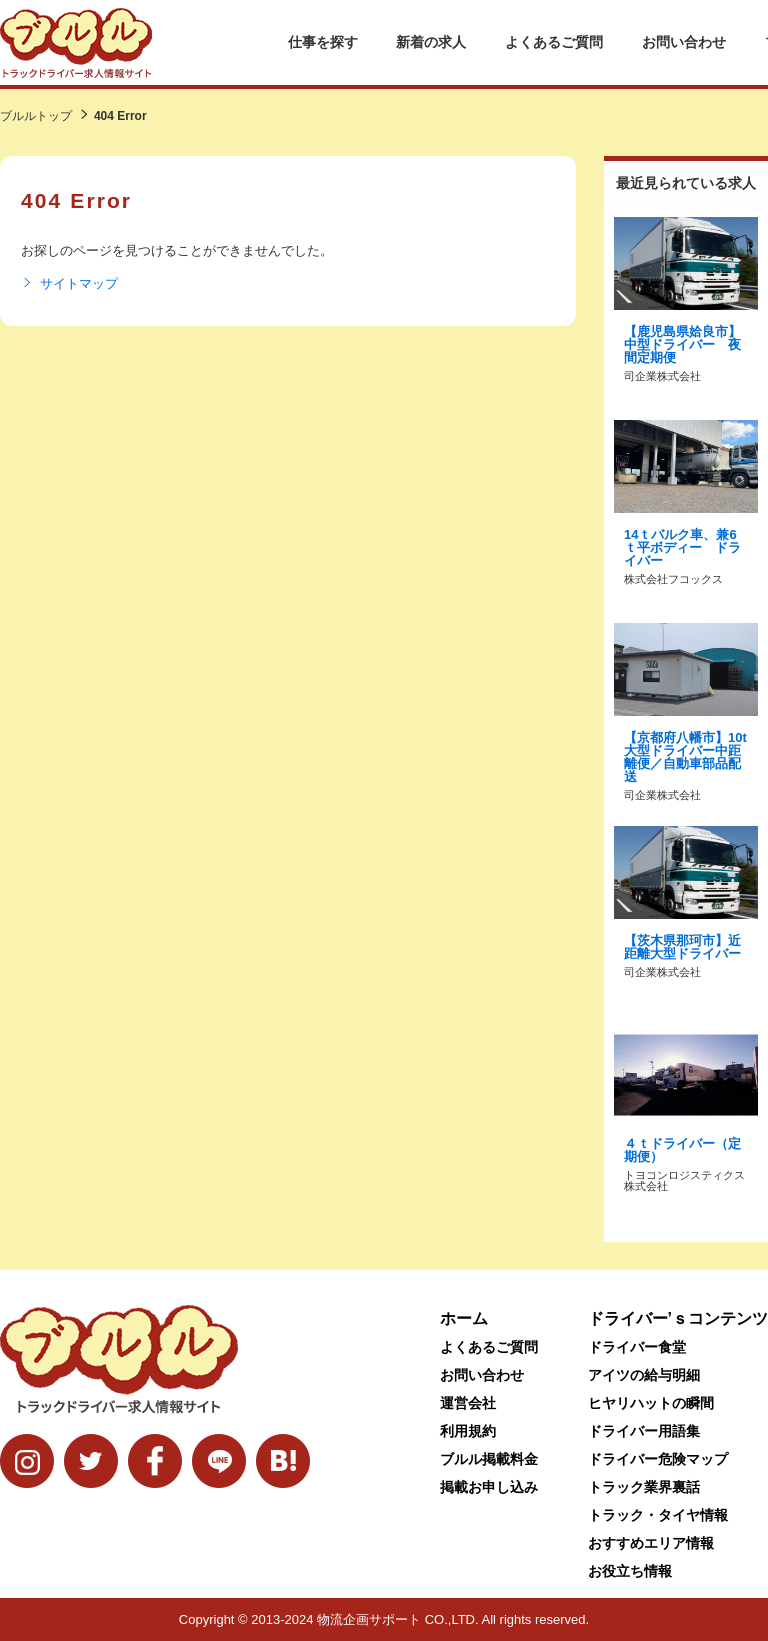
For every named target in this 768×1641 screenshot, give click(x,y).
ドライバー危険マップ (658, 1459)
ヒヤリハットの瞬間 (651, 1403)
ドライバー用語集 (644, 1431)
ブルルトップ (36, 116)
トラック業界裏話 (644, 1487)
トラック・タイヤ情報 (658, 1515)
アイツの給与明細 (644, 1375)
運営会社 (468, 1403)
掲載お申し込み (489, 1487)
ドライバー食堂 (637, 1347)
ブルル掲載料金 (489, 1459)
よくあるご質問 (554, 42)
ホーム (464, 1318)
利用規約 (468, 1431)
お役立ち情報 (630, 1571)
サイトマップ (69, 284)
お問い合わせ (684, 42)
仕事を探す (323, 42)
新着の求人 (431, 42)
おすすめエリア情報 (651, 1543)
